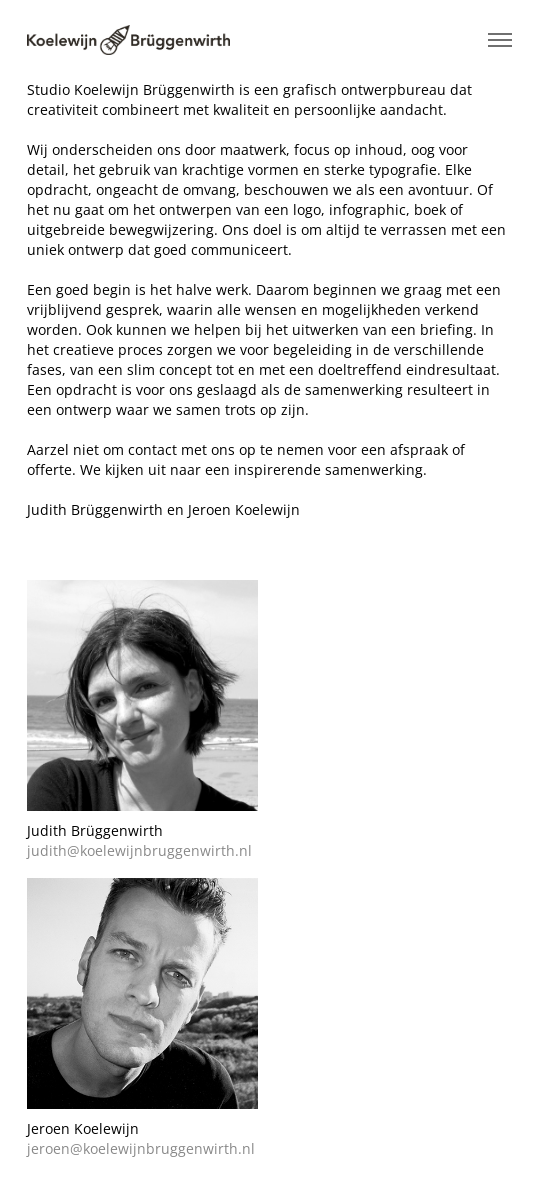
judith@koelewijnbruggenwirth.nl (139, 850)
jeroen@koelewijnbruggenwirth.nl (141, 1148)
